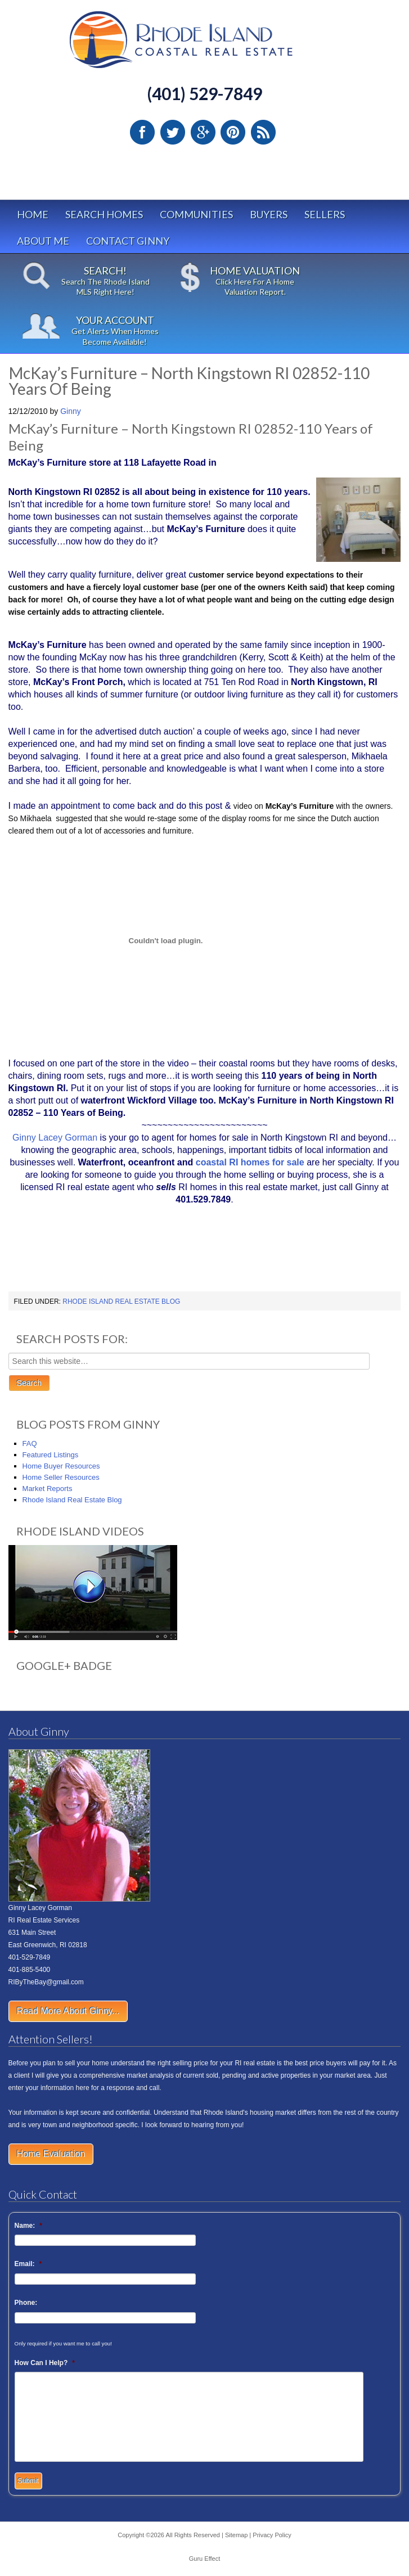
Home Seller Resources (61, 1477)
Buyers (268, 214)
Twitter (172, 132)
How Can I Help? (45, 2363)
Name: (28, 2226)
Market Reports (48, 1488)
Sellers (324, 214)
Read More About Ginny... (68, 2011)
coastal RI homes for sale (250, 1162)
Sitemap (236, 2535)
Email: (28, 2264)
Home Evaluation (51, 2154)
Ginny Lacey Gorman (54, 1137)
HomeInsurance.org (48, 1283)
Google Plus (203, 132)
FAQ (30, 1443)
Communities (196, 214)
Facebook (142, 132)
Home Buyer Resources (61, 1466)
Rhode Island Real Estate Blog (121, 1301)
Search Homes (104, 214)
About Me (43, 241)
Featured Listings (51, 1455)
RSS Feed (263, 132)
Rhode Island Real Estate (205, 44)
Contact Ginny (127, 241)
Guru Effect (204, 2558)
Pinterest (233, 132)
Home (32, 214)
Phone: (26, 2303)
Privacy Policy (272, 2535)
